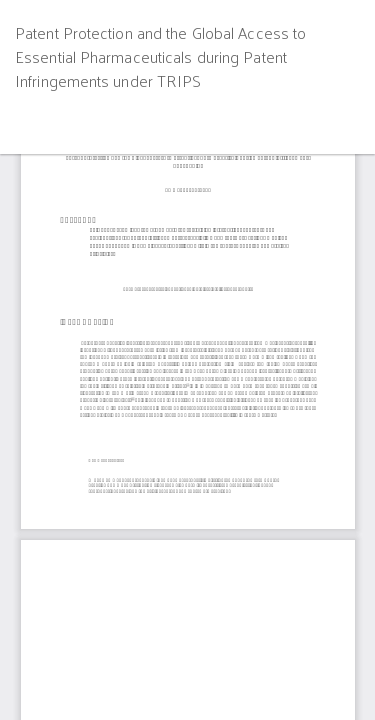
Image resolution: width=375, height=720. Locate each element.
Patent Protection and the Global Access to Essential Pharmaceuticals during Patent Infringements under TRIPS (160, 56)
